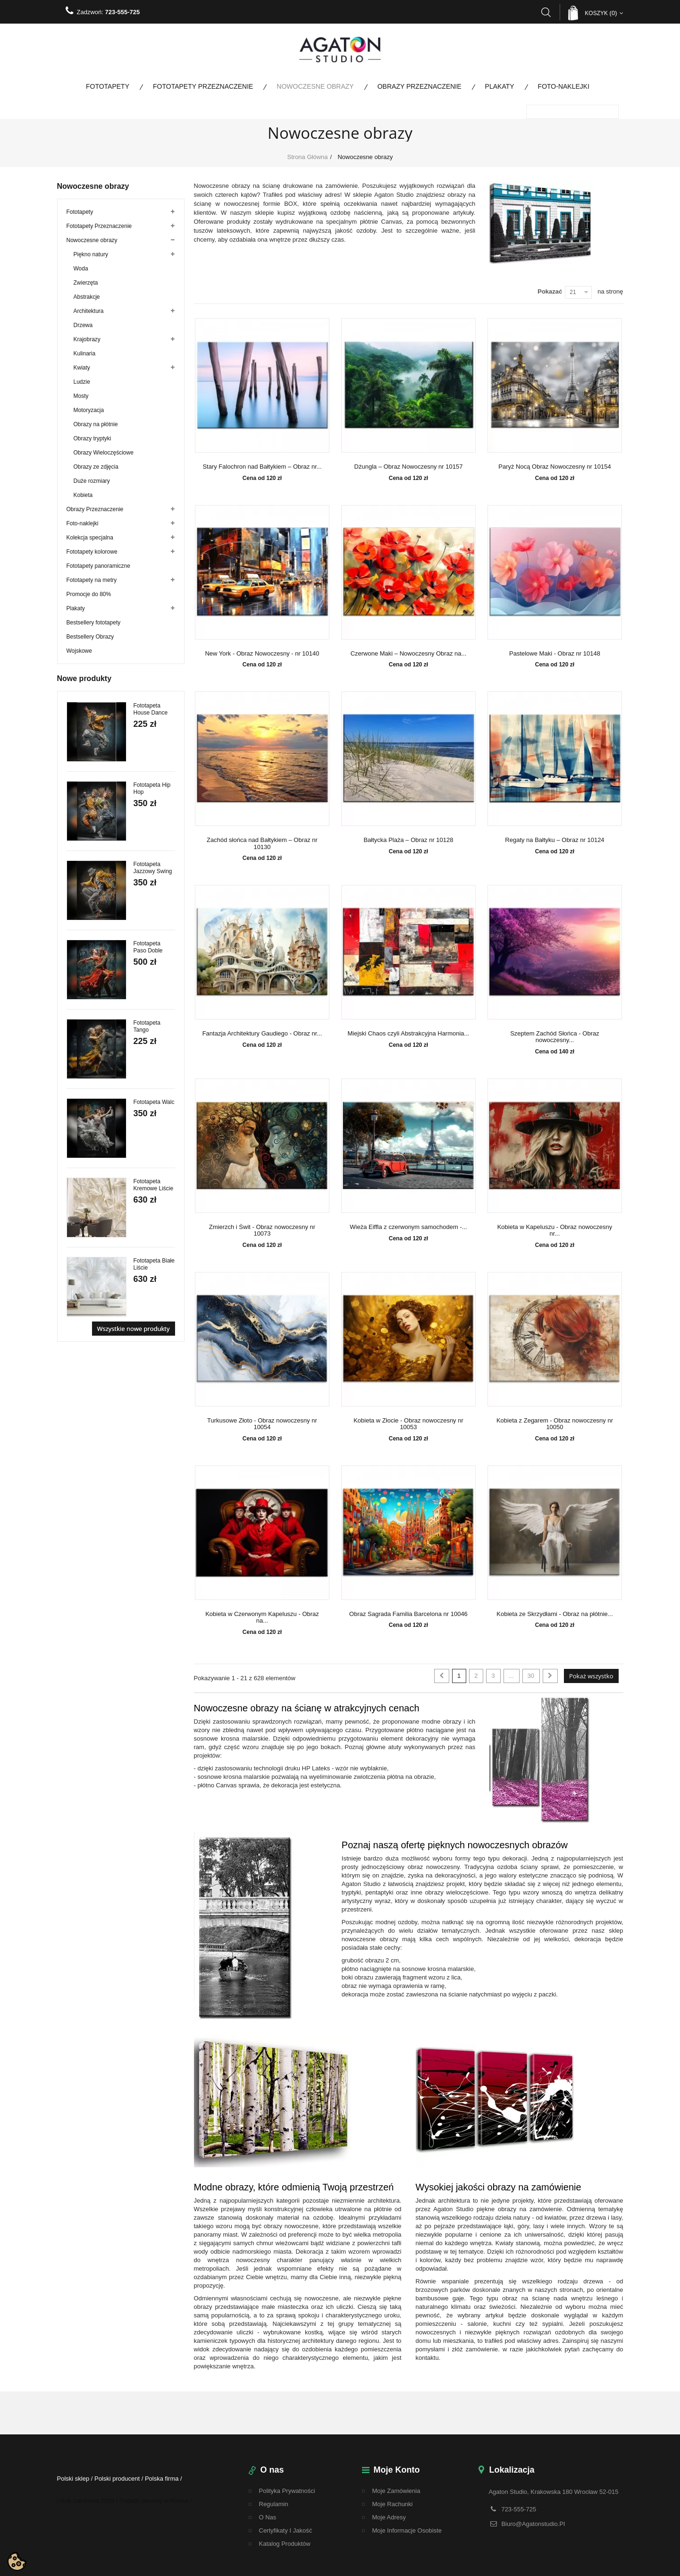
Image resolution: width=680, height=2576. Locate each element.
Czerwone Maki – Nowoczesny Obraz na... (409, 653)
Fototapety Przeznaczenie (203, 86)
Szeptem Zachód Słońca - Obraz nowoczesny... (554, 1037)
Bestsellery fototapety (94, 622)
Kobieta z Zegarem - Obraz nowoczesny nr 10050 (554, 1424)
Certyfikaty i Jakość (285, 2530)
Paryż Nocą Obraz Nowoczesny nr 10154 (554, 466)
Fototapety (107, 86)
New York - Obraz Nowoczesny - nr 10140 (262, 653)
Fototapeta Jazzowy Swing (153, 868)
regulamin (273, 2504)
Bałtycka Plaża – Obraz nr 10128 (408, 840)
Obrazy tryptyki (92, 438)
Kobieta (83, 495)
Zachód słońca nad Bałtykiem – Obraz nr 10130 (262, 843)
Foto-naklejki (563, 86)
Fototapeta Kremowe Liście (154, 1185)
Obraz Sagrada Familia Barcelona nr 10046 (408, 1614)
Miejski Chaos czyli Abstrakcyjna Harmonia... (409, 1033)
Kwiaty (82, 367)
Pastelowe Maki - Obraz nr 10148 (554, 653)
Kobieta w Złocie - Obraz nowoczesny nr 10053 (408, 1424)
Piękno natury (91, 254)
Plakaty (499, 86)
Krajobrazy (87, 339)
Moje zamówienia (396, 2490)
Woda (81, 268)
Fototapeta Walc (154, 1102)
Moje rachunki (392, 2504)
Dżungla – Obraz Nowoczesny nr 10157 (408, 466)
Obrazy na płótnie (96, 424)
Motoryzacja (89, 410)
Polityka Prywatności (287, 2490)
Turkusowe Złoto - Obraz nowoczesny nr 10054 (262, 1424)
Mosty (81, 396)
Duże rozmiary (92, 481)
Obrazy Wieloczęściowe (104, 452)
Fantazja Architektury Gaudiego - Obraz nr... (262, 1033)
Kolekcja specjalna (90, 537)
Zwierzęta (86, 282)
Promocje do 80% (89, 594)
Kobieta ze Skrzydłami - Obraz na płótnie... (554, 1614)
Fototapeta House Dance (151, 709)
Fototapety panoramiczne (98, 566)
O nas (268, 2517)
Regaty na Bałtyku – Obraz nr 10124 (554, 840)
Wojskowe (79, 651)
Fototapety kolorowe (92, 551)
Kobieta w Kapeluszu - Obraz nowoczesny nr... (555, 1230)
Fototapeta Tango (147, 1026)
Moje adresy (389, 2517)
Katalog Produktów (285, 2543)
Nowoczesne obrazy (315, 86)
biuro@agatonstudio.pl (533, 2523)
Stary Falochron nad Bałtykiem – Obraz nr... (261, 466)
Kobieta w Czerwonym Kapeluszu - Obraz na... (262, 1617)
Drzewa (83, 325)
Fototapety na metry (92, 580)
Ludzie (82, 382)
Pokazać (549, 291)
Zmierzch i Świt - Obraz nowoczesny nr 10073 (262, 1230)
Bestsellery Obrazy (90, 636)
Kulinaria (85, 353)
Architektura (89, 311)
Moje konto (397, 2470)
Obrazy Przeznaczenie (420, 86)
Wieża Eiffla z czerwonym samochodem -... (408, 1227)
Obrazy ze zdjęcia (96, 466)
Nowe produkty (84, 678)
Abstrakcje (87, 297)
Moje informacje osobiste (407, 2530)
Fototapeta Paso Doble (148, 947)
